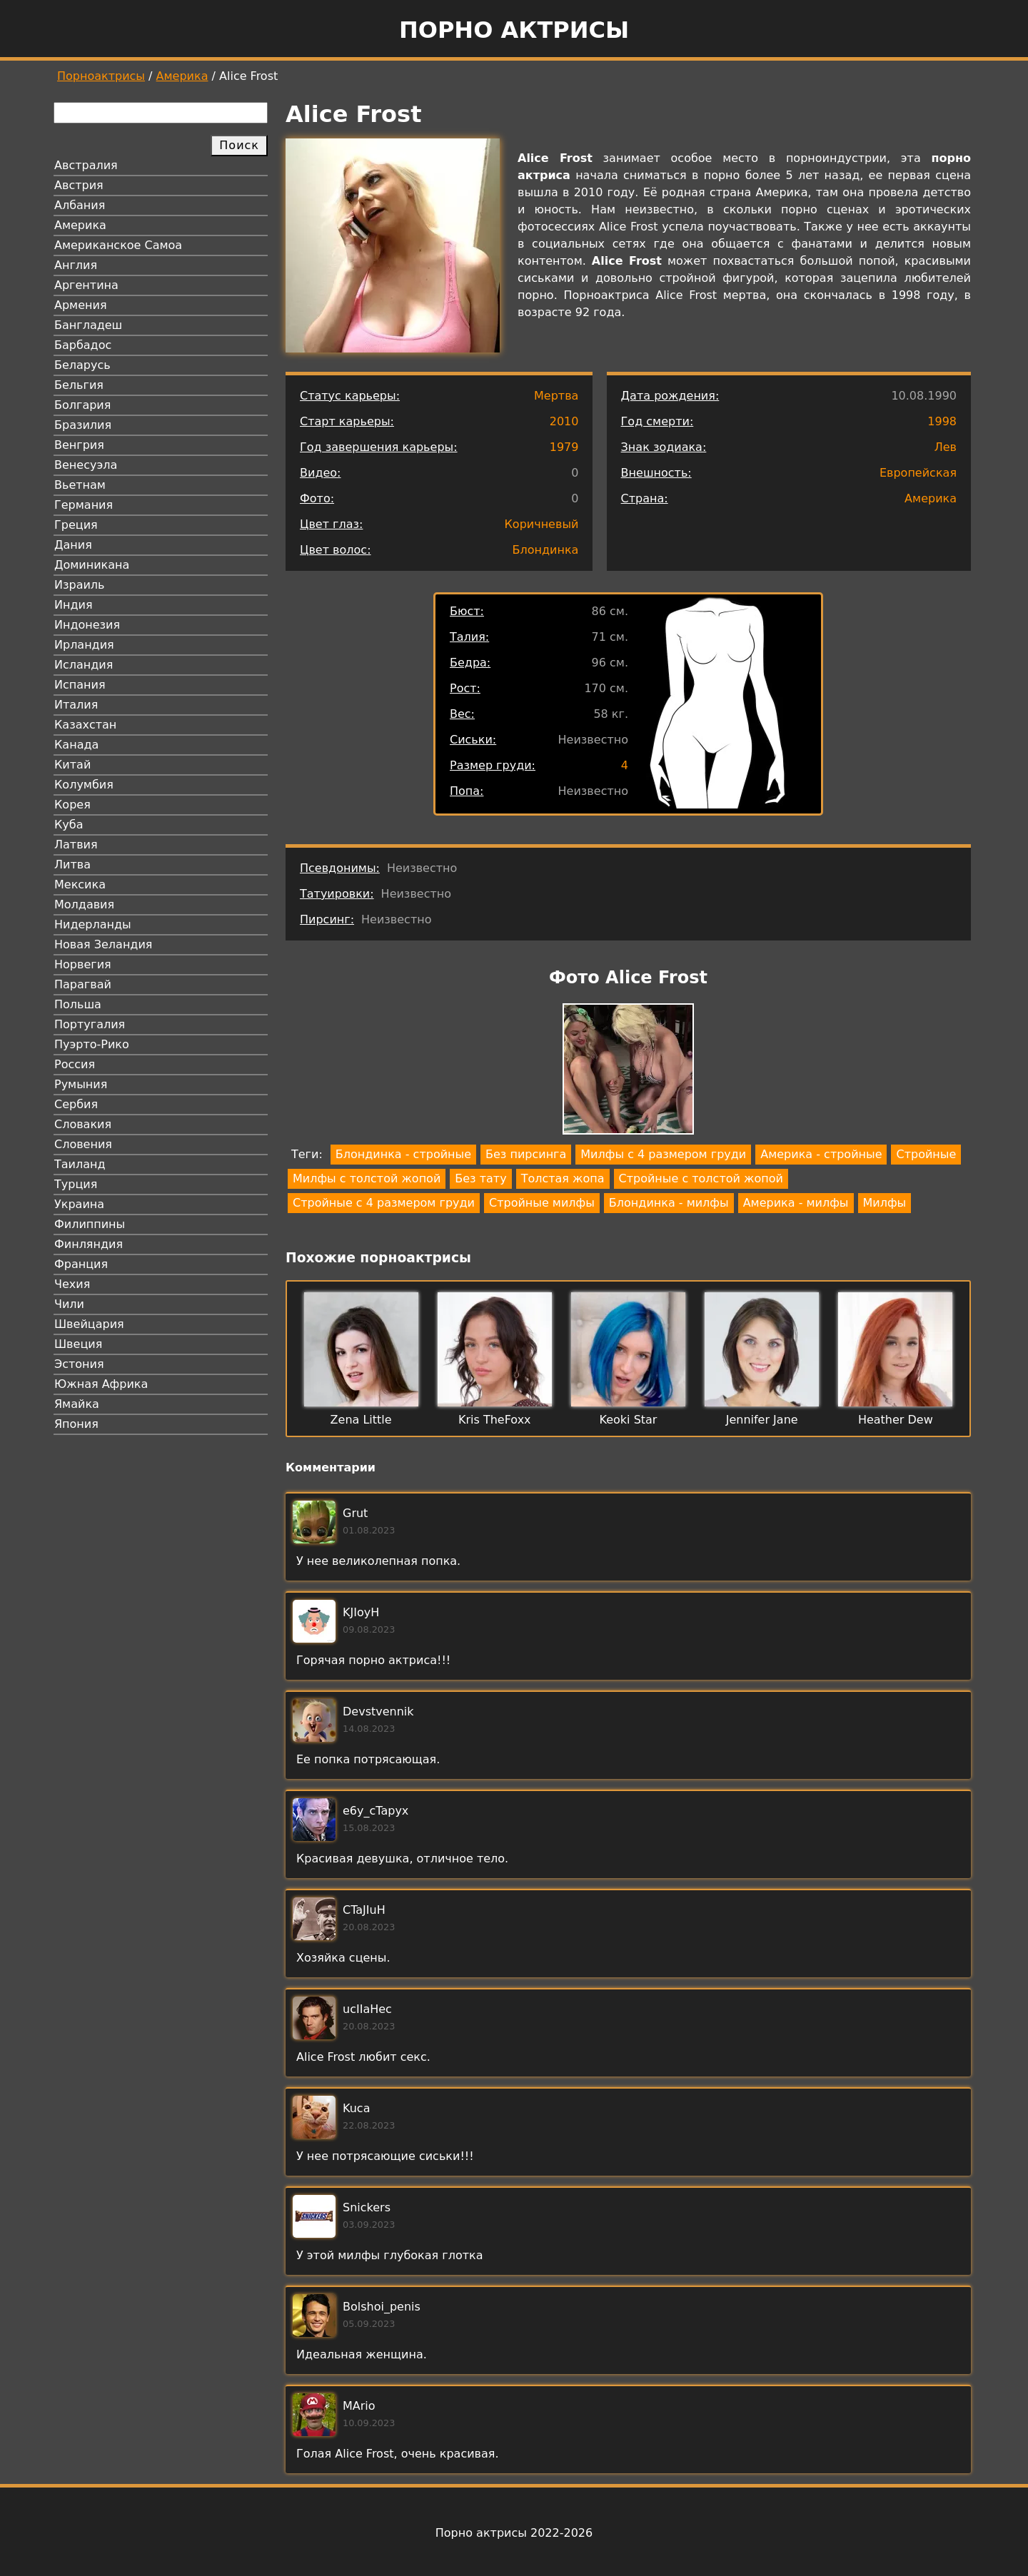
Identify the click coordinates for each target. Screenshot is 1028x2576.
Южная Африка (101, 1384)
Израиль (79, 585)
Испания (80, 684)
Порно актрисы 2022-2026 (514, 2533)
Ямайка (76, 1404)
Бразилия (82, 425)
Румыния (80, 1084)
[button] (628, 1071)
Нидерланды (92, 924)
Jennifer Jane (762, 1419)
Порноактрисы (101, 76)
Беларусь (82, 365)
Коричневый (542, 524)
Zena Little (361, 1419)
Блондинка (546, 550)
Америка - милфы (796, 1203)
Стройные (926, 1154)
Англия (75, 265)
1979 (564, 447)
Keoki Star (628, 1419)
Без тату (480, 1178)
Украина (79, 1204)
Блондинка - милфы (669, 1203)
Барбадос (82, 345)
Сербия (76, 1104)
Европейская (918, 473)
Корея (72, 804)
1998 (942, 421)
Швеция (78, 1344)
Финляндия (88, 1244)
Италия (76, 704)
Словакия (82, 1124)
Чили (69, 1304)
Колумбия (84, 784)
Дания (73, 545)
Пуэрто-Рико (91, 1044)
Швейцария (89, 1324)
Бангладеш (88, 325)
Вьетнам (80, 485)
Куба (69, 824)
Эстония (79, 1364)
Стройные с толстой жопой (701, 1178)
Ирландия (84, 644)
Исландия (83, 664)
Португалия (89, 1024)
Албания (79, 205)
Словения (83, 1144)
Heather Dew (895, 1419)
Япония (76, 1424)
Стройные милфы (542, 1203)
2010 (564, 421)
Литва (72, 864)
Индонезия (87, 625)
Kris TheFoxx (494, 1419)
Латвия (76, 844)
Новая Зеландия (103, 944)
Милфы (885, 1203)
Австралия (86, 165)
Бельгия (79, 385)
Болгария (82, 405)
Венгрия (79, 445)
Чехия (72, 1284)
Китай (72, 764)
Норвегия (82, 964)
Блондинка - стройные (403, 1154)
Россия (74, 1064)
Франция (81, 1264)
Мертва (556, 395)
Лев (945, 447)
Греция (76, 525)
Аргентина (86, 285)
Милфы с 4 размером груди (663, 1154)
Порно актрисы (514, 30)
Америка (182, 76)
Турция (75, 1184)
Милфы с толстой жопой (366, 1178)
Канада (76, 744)
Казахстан (85, 724)
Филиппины (89, 1224)
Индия (73, 605)
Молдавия (84, 904)
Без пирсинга (525, 1154)
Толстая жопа (563, 1178)
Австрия (79, 185)
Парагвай (82, 984)
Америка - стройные (821, 1154)
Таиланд (80, 1164)
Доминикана (91, 565)
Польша (77, 1004)
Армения (80, 305)
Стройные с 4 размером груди (384, 1203)
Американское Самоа (118, 245)
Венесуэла (85, 465)
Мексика (80, 884)
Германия (83, 505)
